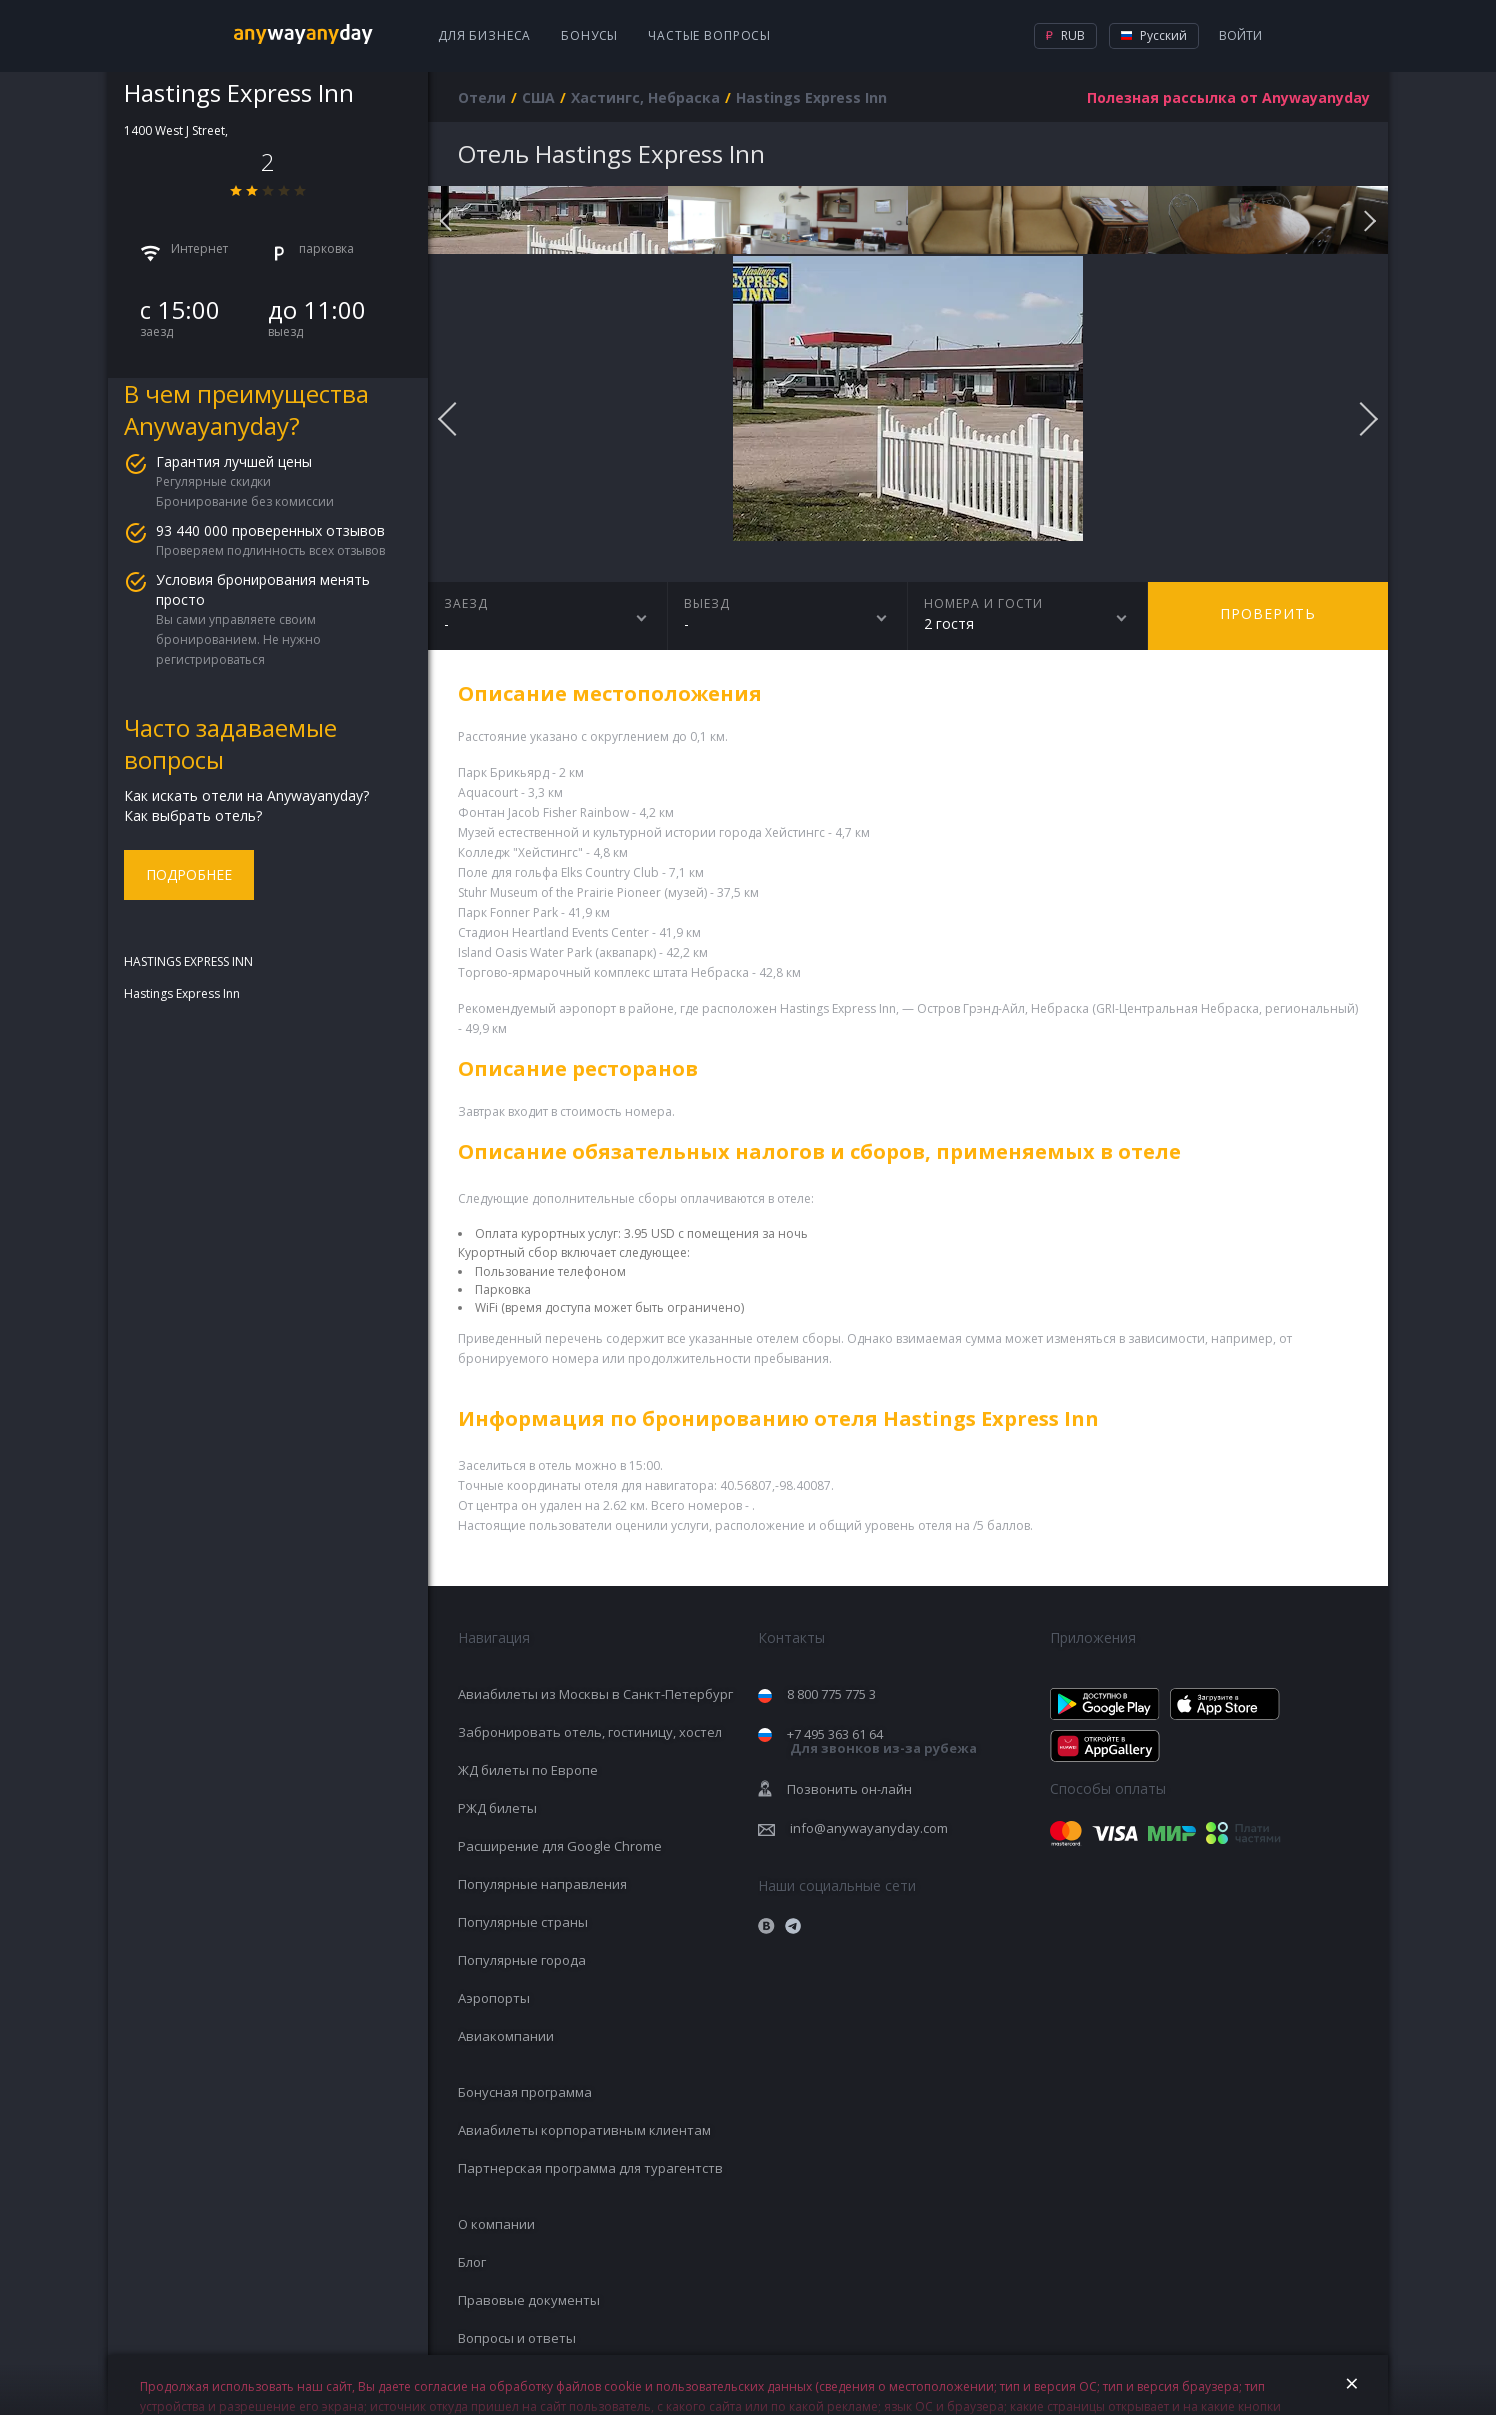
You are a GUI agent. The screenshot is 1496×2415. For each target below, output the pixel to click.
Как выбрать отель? (193, 815)
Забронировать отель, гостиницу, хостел (590, 1732)
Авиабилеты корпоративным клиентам (584, 2130)
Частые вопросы (709, 35)
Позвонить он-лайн (849, 1789)
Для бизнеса (484, 35)
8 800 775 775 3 (831, 1694)
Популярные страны (523, 1922)
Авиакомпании (506, 2036)
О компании (496, 2224)
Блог (472, 2262)
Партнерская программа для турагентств (590, 2168)
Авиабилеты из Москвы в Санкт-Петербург (595, 1694)
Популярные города (522, 1960)
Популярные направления (542, 1884)
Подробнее (189, 874)
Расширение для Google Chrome (560, 1846)
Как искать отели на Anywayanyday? (246, 795)
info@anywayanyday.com (869, 1828)
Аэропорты (494, 1998)
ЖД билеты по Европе (528, 1770)
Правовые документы (529, 2300)
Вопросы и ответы (517, 2338)
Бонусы (589, 35)
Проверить (1268, 613)
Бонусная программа (525, 2092)
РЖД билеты (497, 1808)
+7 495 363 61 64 (882, 1741)
